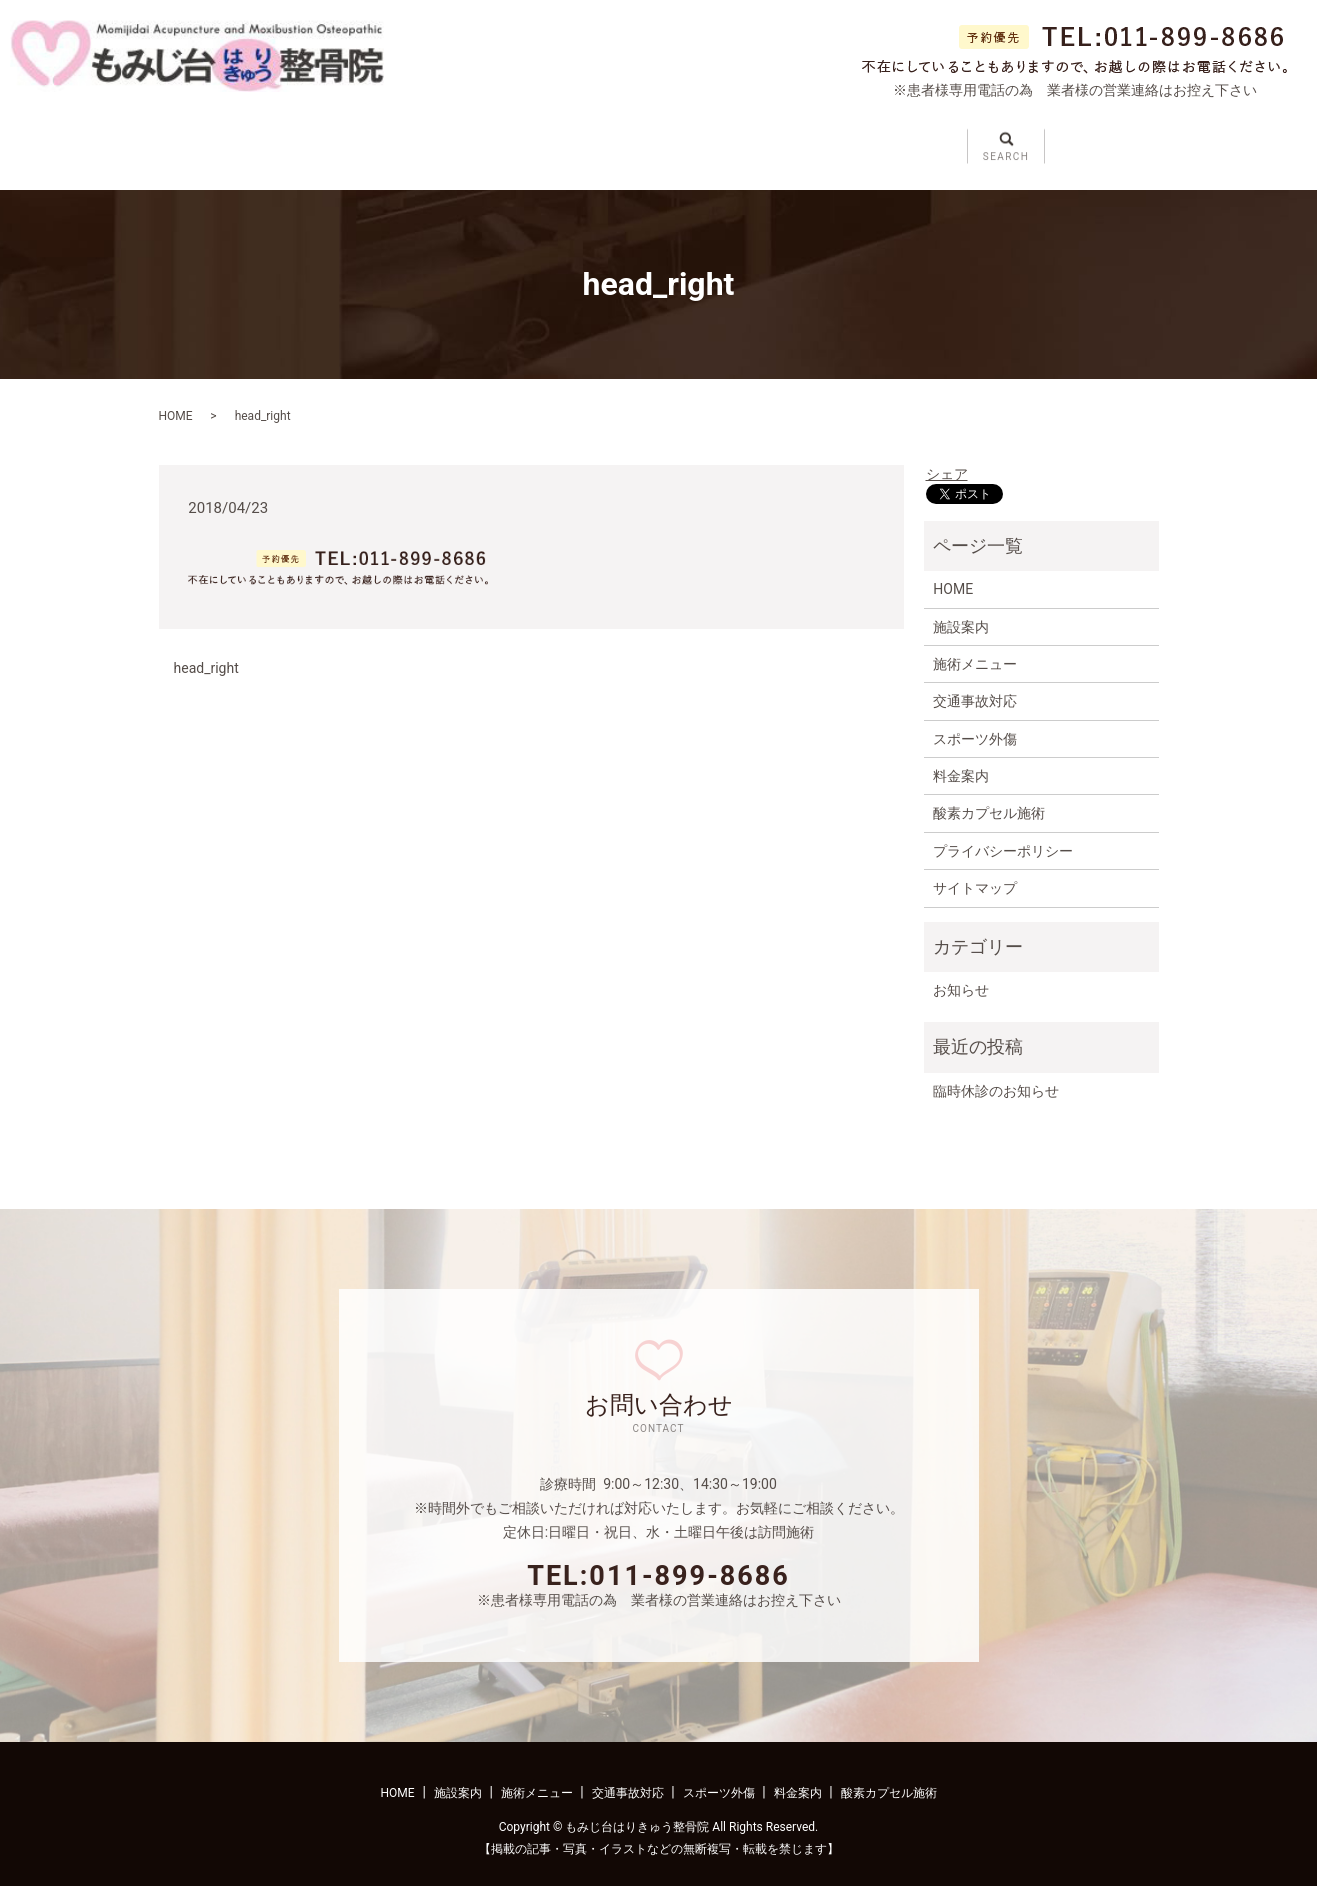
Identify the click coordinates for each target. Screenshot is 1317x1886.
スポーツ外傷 (749, 140)
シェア (947, 460)
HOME (176, 402)
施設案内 (325, 140)
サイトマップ (975, 874)
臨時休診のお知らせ (996, 1077)
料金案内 (876, 140)
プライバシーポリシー (1003, 837)
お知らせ (961, 976)
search (1126, 132)
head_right (206, 653)
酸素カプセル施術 (989, 799)
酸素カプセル (1003, 140)
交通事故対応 (606, 140)
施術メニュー (463, 140)
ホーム (212, 140)
